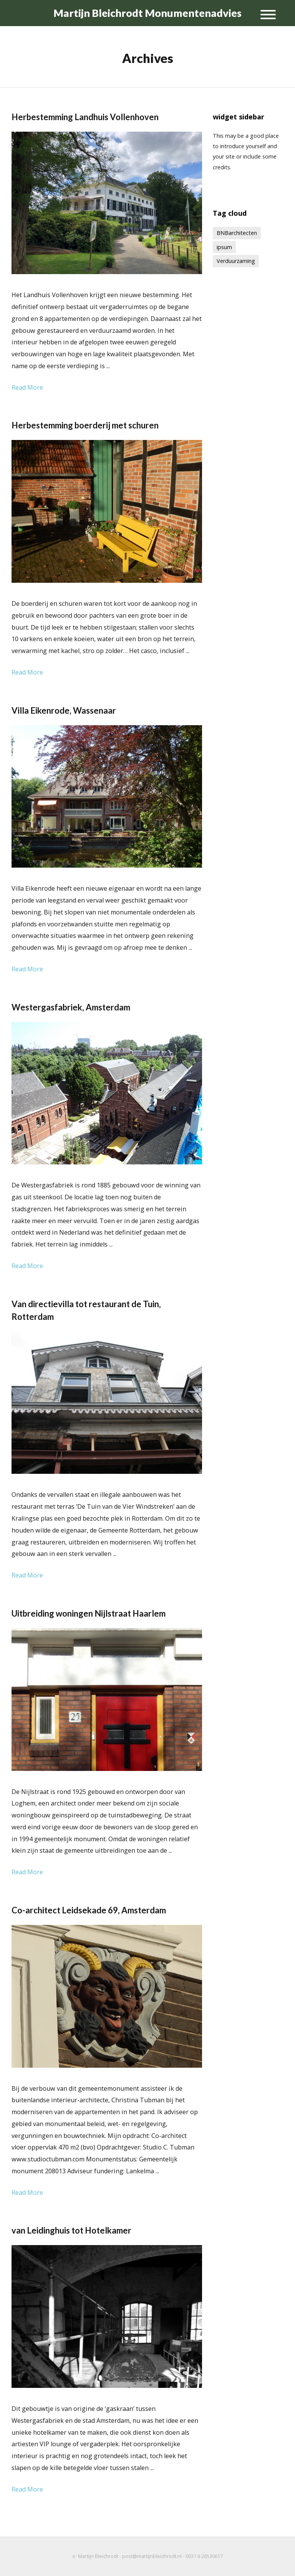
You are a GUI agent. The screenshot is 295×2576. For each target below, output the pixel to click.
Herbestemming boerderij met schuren (85, 425)
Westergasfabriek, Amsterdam (71, 1007)
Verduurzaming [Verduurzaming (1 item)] (236, 261)
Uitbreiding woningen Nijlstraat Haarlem (89, 1613)
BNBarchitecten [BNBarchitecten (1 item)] (237, 232)
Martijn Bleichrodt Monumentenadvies (147, 13)
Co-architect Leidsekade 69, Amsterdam (89, 1910)
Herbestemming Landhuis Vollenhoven (85, 117)
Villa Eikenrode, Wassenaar (64, 710)
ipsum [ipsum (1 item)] (224, 247)
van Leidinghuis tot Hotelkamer (71, 2230)
